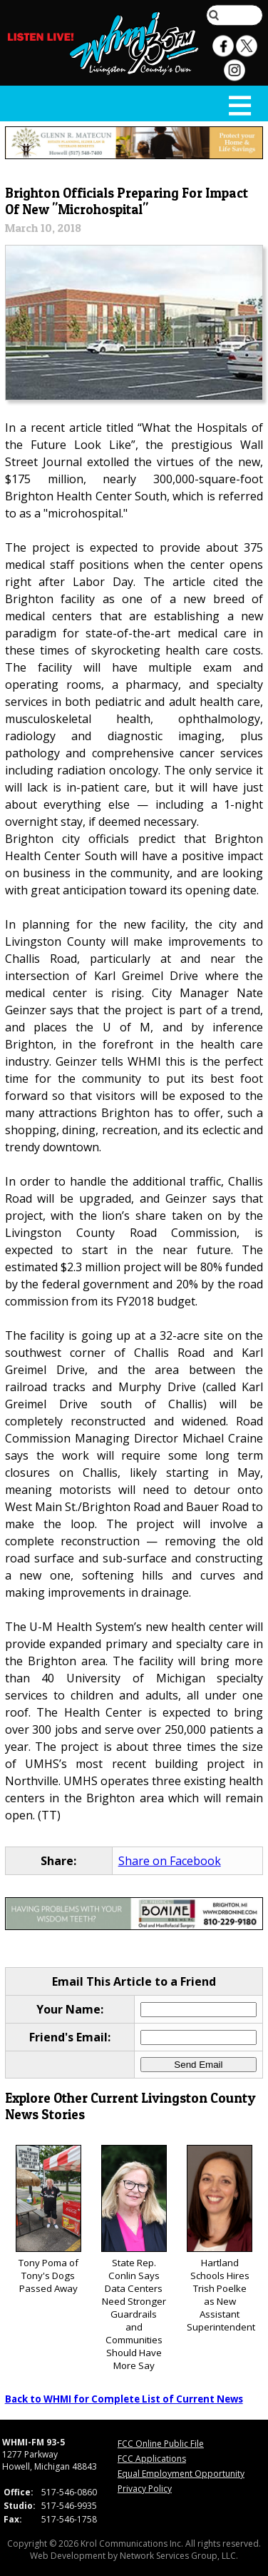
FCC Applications (152, 2459)
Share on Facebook (169, 1861)
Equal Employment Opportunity (181, 2474)
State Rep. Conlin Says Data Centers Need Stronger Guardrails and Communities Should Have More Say (134, 2259)
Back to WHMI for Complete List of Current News (124, 2399)
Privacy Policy (145, 2488)
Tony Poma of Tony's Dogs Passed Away (48, 2220)
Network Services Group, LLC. (179, 2556)
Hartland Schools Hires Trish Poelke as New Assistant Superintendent (221, 2239)
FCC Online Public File (161, 2444)
